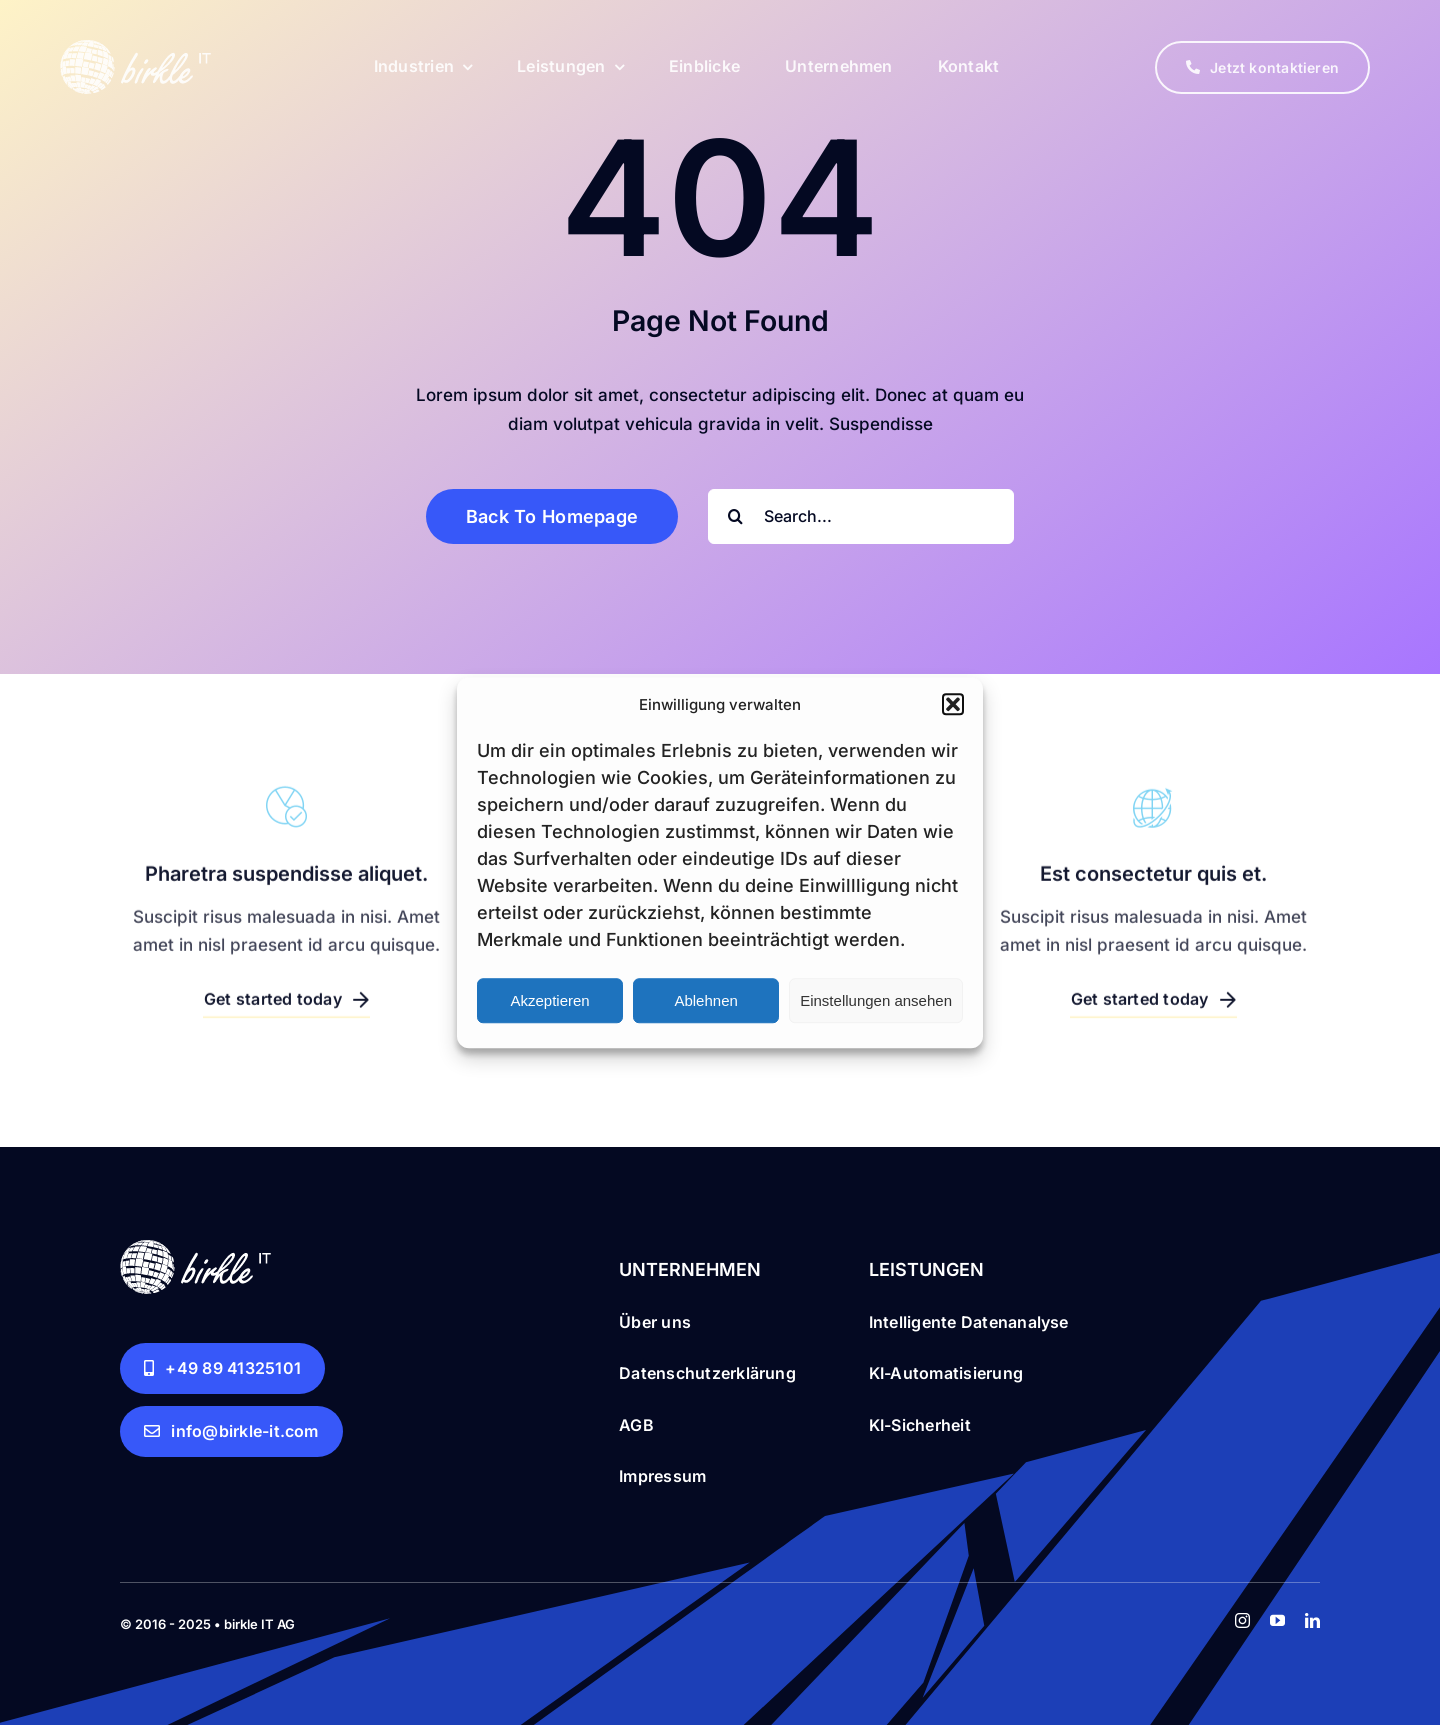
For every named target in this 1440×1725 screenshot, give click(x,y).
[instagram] (1242, 1620)
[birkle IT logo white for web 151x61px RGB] (135, 45)
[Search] (735, 516)
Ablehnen (705, 1000)
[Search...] (861, 516)
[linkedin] (1312, 1620)
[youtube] (1277, 1620)
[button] (953, 705)
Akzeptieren (549, 1000)
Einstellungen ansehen (876, 1000)
